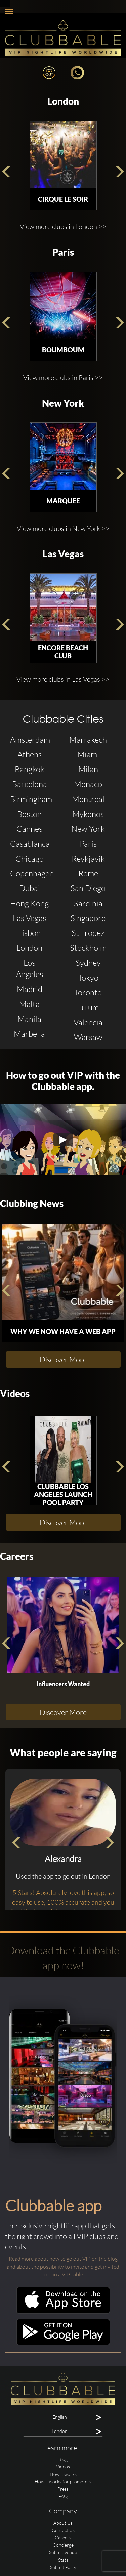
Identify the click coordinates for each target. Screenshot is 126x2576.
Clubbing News (32, 1203)
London (63, 101)
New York (63, 403)
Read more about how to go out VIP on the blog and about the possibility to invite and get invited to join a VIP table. (63, 2266)
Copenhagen (31, 873)
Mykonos (88, 814)
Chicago (29, 859)
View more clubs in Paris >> (63, 377)
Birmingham (31, 799)
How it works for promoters (63, 2481)
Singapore (88, 918)
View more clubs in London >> (63, 226)
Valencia (88, 1022)
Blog (63, 2459)
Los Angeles (29, 968)
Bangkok (29, 769)
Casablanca (30, 844)
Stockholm (88, 948)
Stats (63, 2560)
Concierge (63, 2545)
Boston (29, 814)
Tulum (88, 1007)
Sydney (88, 963)
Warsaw (88, 1037)
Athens (29, 754)
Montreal (88, 799)
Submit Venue (63, 2552)
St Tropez (88, 933)
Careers (16, 1556)
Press (63, 2489)
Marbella (29, 1034)
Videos (15, 1393)
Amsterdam (30, 740)
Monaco (88, 784)
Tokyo (88, 977)
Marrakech (88, 740)
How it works (63, 2474)
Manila (29, 1019)
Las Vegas (63, 553)
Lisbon (29, 933)
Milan (88, 769)
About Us (63, 2523)
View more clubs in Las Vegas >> (63, 679)
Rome (88, 873)
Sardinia (88, 903)
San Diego (88, 888)
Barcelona (29, 784)
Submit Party (63, 2567)
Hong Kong (29, 903)
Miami (88, 754)
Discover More (63, 1359)
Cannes (29, 829)
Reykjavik (88, 859)
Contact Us (63, 2530)
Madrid (29, 989)
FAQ (63, 2496)
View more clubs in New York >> (63, 528)
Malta (29, 1004)
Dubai (29, 888)
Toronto (88, 992)
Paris (63, 252)
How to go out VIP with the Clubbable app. (63, 1081)
